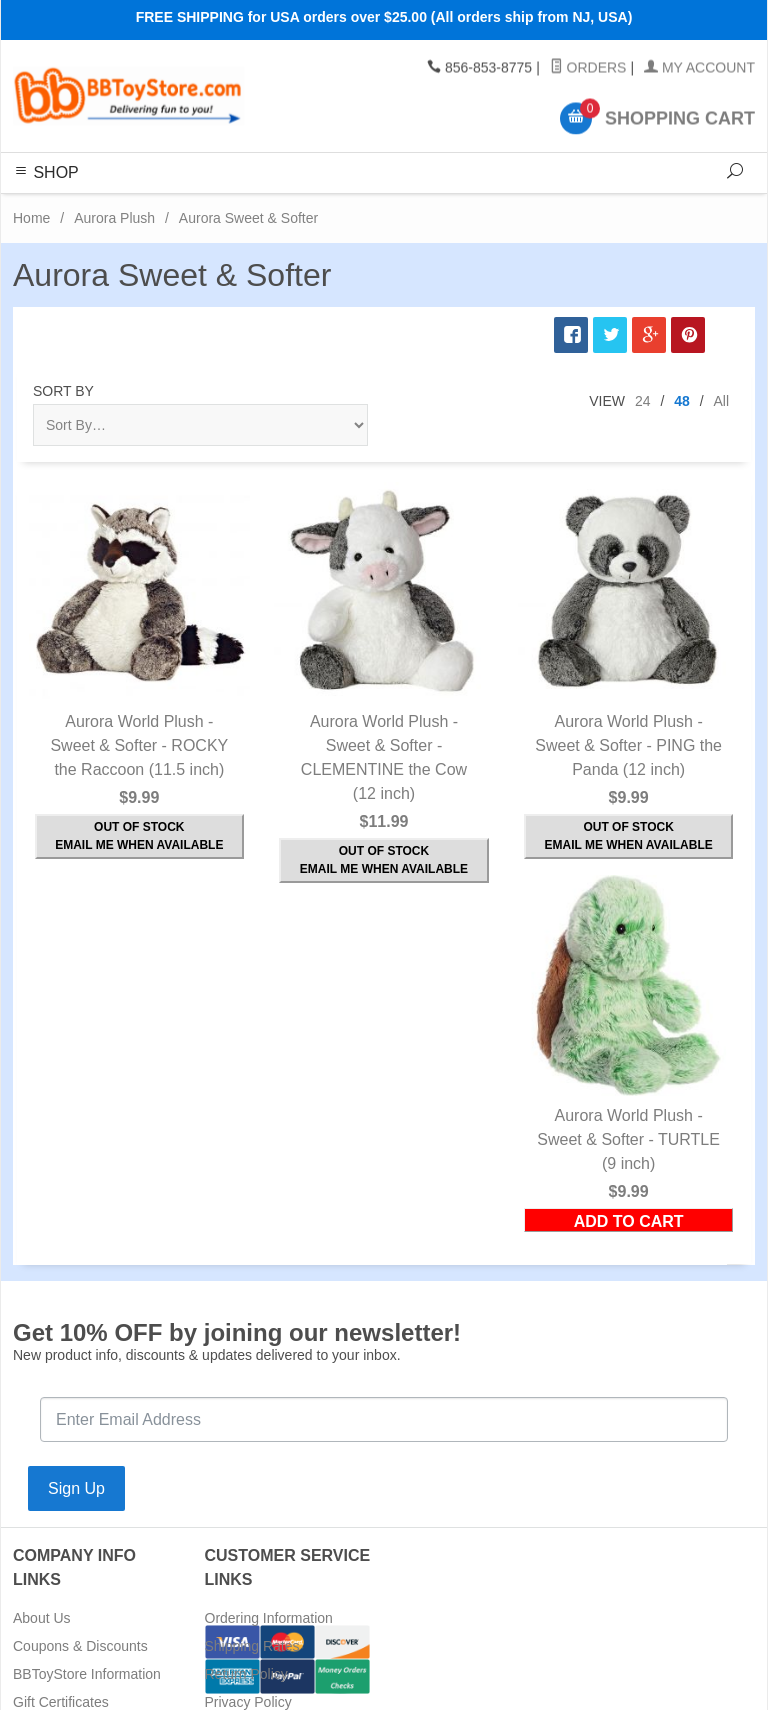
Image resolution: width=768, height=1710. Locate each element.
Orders (588, 68)
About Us (42, 1618)
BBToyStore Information (87, 1674)
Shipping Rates (252, 1646)
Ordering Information (269, 1618)
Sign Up (76, 1488)
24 (643, 401)
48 (682, 401)
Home (31, 218)
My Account (699, 68)
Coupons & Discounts (80, 1646)
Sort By (63, 391)
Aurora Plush (114, 218)
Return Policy (246, 1674)
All (721, 401)
